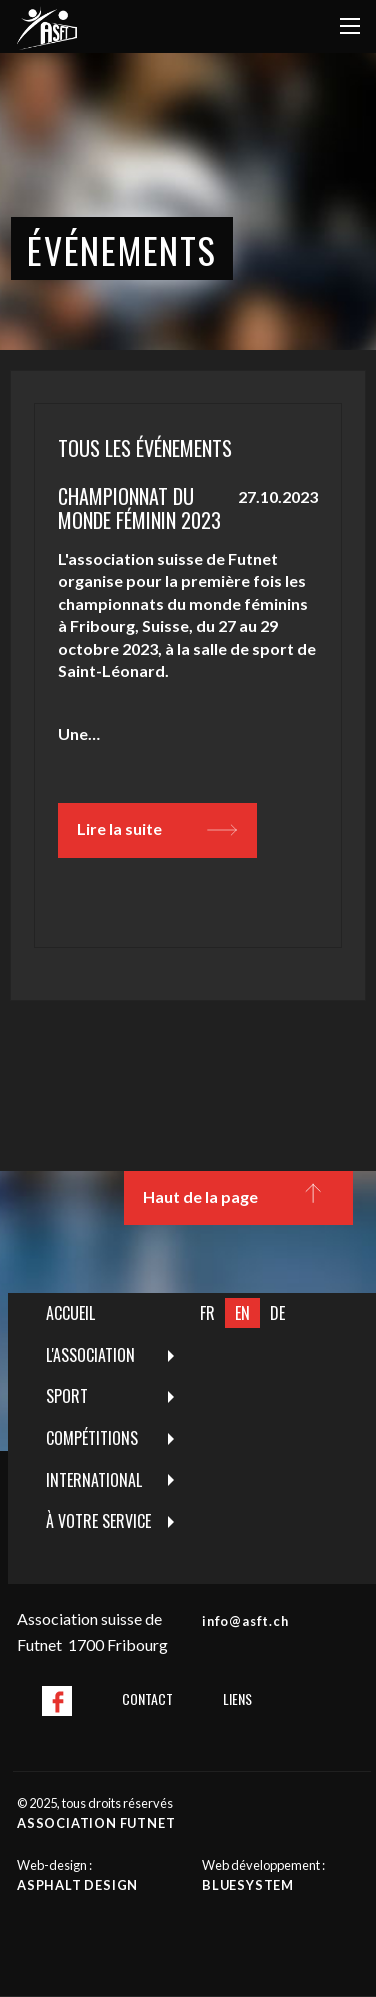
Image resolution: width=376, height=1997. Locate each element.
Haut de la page (238, 1198)
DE (277, 1313)
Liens (237, 1698)
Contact (147, 1698)
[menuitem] (99, 1314)
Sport (67, 1396)
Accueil (70, 1313)
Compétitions (92, 1438)
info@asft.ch (245, 1621)
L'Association (90, 1355)
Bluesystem (248, 1885)
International (94, 1480)
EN (242, 1313)
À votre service (98, 1521)
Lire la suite (157, 830)
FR (207, 1313)
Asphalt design (77, 1885)
